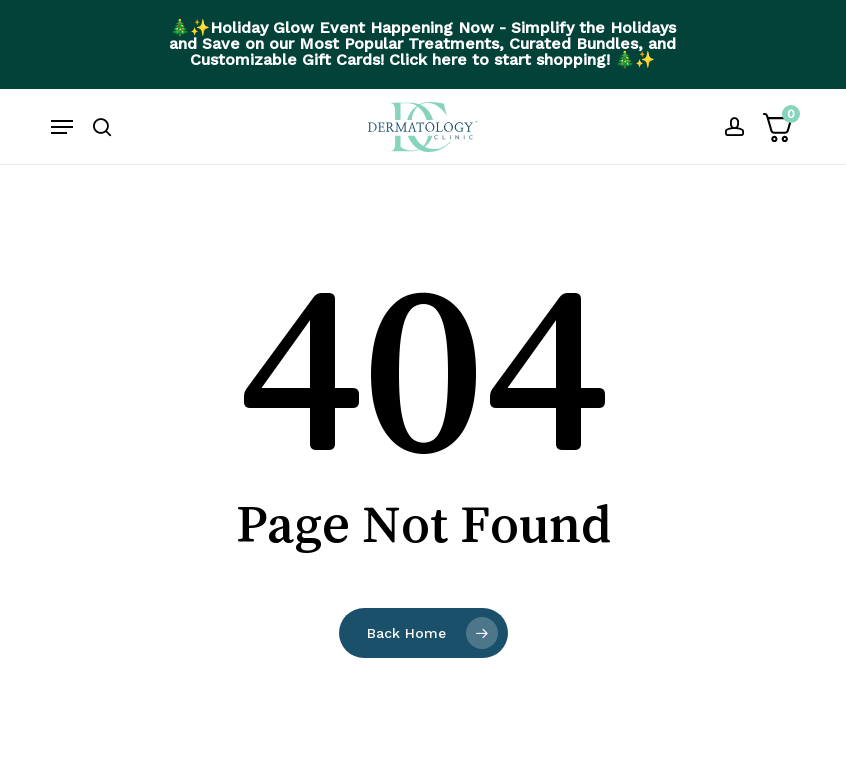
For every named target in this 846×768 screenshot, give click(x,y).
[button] (62, 127)
